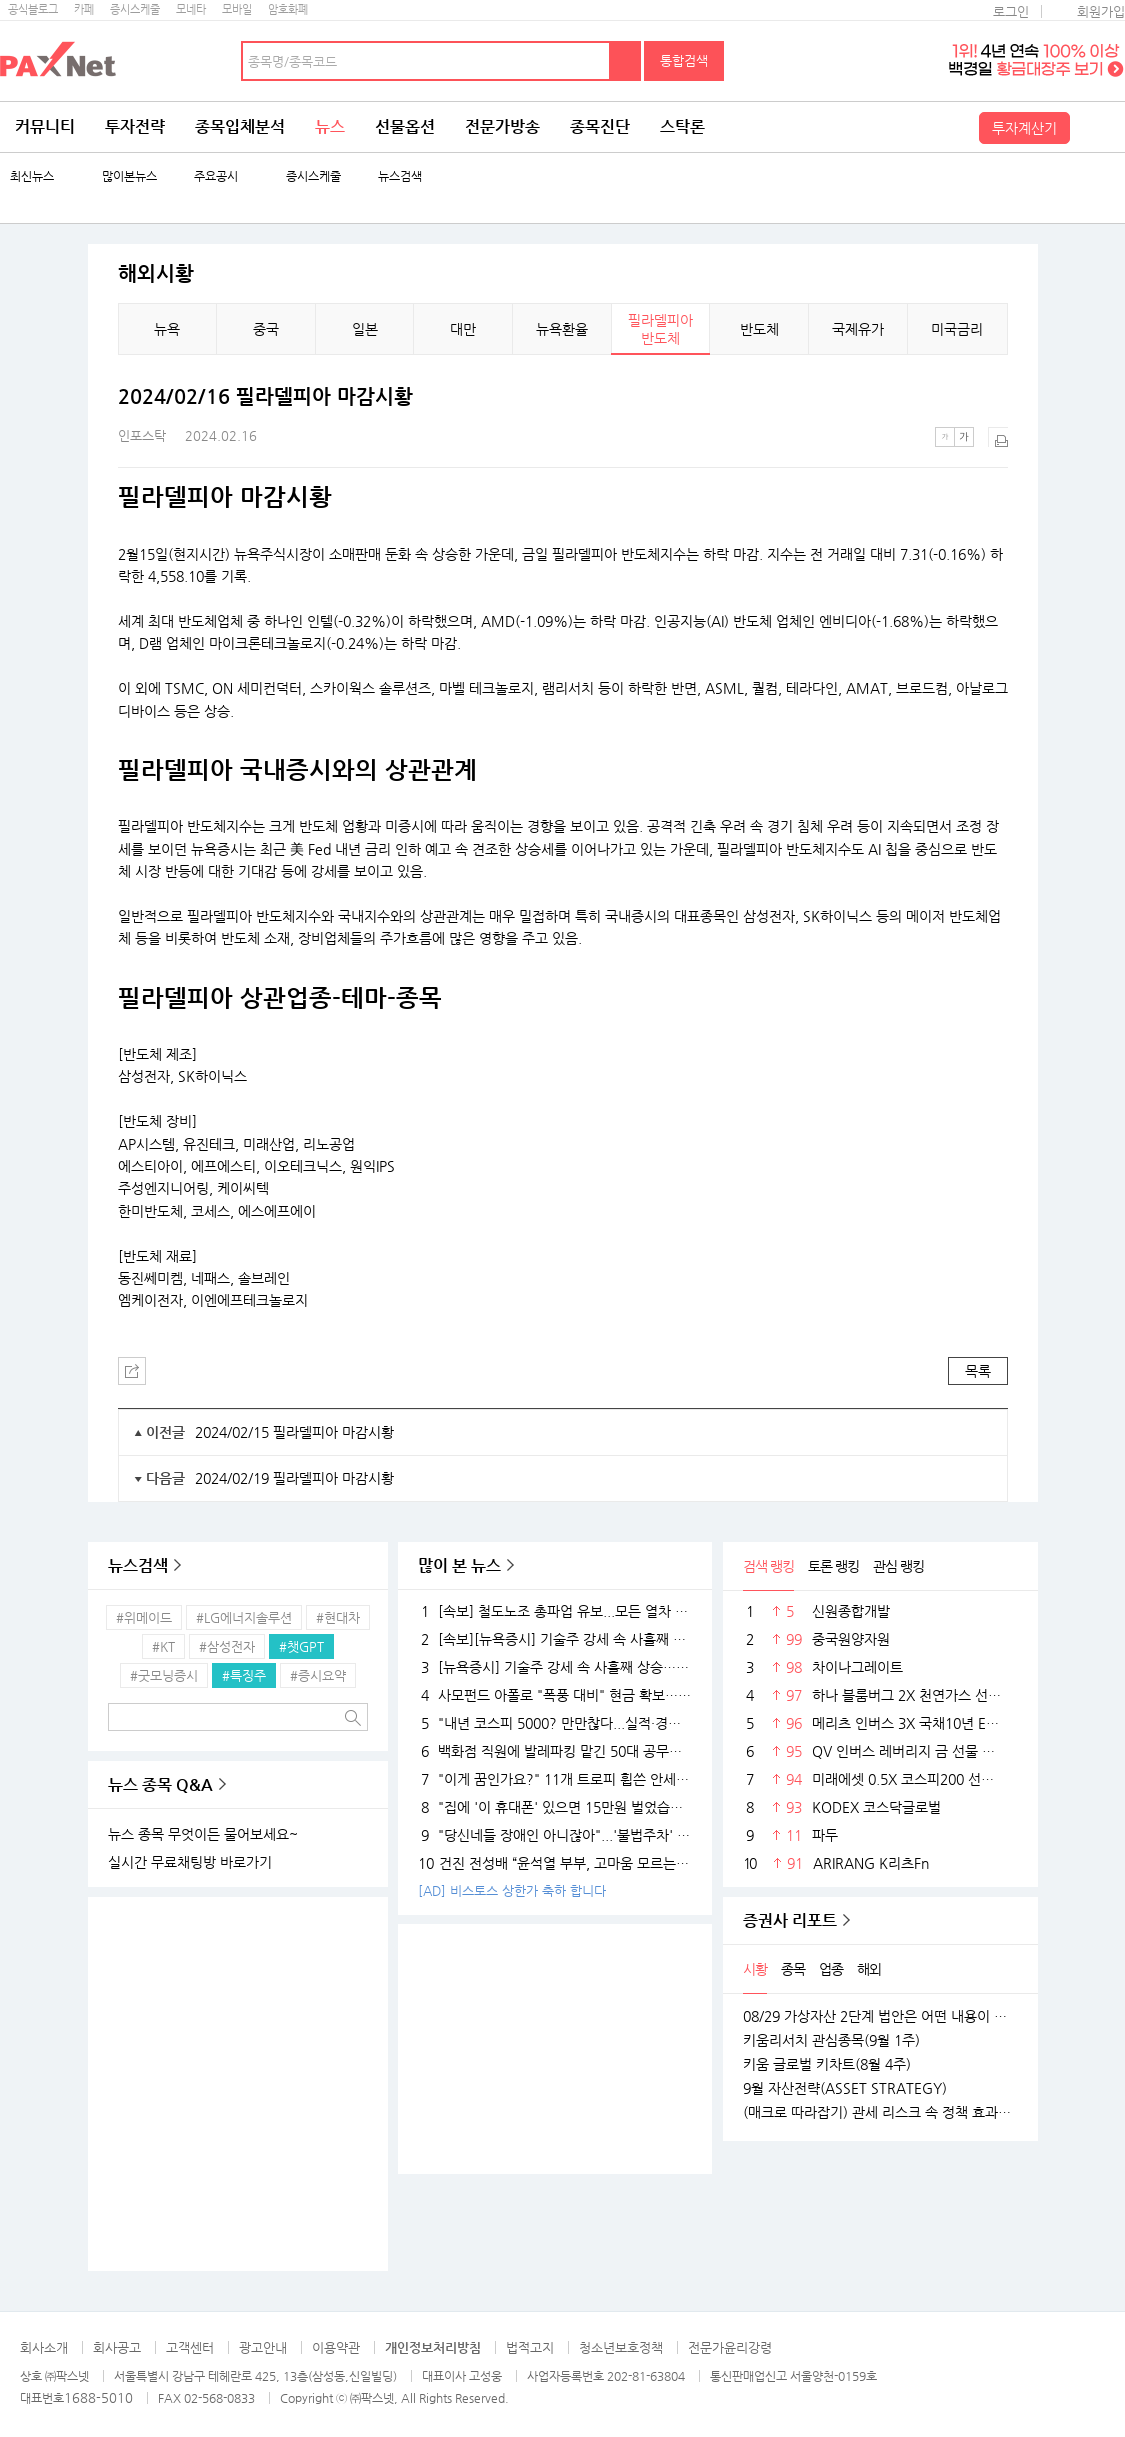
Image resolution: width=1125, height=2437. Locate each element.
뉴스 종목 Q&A (160, 1784)
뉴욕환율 (562, 329)
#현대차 (338, 1617)
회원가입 (1101, 11)
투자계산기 (1024, 128)
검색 (626, 61)
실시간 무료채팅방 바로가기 (190, 1862)
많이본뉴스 (129, 176)
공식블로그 (33, 9)
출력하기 (998, 437)
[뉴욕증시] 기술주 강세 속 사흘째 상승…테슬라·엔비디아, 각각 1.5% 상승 (555, 1667)
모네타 (191, 9)
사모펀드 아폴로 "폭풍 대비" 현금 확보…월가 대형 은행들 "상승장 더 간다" (555, 1695)
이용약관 (336, 2347)
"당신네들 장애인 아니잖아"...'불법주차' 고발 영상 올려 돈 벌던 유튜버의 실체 (555, 1835)
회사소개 (44, 2347)
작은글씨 (945, 437)
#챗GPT (301, 1646)
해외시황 (156, 274)
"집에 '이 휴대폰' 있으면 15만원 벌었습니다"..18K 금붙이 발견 (555, 1807)
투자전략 (135, 126)
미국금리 (957, 329)
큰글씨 (964, 437)
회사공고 (117, 2347)
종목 (793, 1969)
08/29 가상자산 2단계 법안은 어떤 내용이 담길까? (880, 2016)
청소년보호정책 (621, 2347)
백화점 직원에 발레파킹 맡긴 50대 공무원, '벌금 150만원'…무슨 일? (555, 1751)
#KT (163, 1646)
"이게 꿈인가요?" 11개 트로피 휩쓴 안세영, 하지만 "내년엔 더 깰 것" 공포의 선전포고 (555, 1779)
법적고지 (530, 2347)
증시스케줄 (135, 9)
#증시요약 (318, 1675)
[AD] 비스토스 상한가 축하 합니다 (512, 1890)
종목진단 (600, 126)
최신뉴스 (32, 176)
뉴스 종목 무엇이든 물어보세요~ (203, 1834)
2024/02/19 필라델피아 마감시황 (294, 1478)
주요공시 (216, 176)
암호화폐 (288, 9)
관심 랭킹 (898, 1566)
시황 (755, 1969)
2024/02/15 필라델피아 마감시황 (294, 1432)
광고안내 (263, 2347)
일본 (365, 329)
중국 (266, 329)
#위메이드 (144, 1617)
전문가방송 (502, 126)
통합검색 (684, 60)
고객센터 (190, 2347)
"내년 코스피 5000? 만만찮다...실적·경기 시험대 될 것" (555, 1723)
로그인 (1011, 11)
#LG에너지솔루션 (244, 1617)
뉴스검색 (400, 176)
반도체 (759, 329)
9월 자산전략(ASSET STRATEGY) (845, 2088)
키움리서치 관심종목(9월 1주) (831, 2040)
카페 (84, 9)
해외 (869, 1969)
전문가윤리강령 (730, 2347)
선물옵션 (405, 126)
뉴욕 (167, 329)
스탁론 (682, 126)
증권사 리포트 (790, 1920)
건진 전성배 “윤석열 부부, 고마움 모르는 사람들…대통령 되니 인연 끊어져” (555, 1863)
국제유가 (858, 329)
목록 (978, 1371)
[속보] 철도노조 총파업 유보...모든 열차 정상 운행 (555, 1611)
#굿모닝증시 (164, 1675)
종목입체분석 (240, 126)
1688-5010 (98, 2397)
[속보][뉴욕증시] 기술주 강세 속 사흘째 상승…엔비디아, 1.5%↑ (555, 1639)
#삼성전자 (227, 1646)
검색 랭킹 (768, 1566)
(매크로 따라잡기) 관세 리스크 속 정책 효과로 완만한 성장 (880, 2112)
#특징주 (244, 1675)
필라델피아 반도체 (660, 329)
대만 (463, 329)
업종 (831, 1969)
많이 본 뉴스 (459, 1565)
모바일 (237, 9)
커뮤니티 (45, 126)
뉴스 (330, 126)
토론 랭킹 (833, 1566)
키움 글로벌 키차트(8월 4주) (827, 2064)
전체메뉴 (1100, 127)
